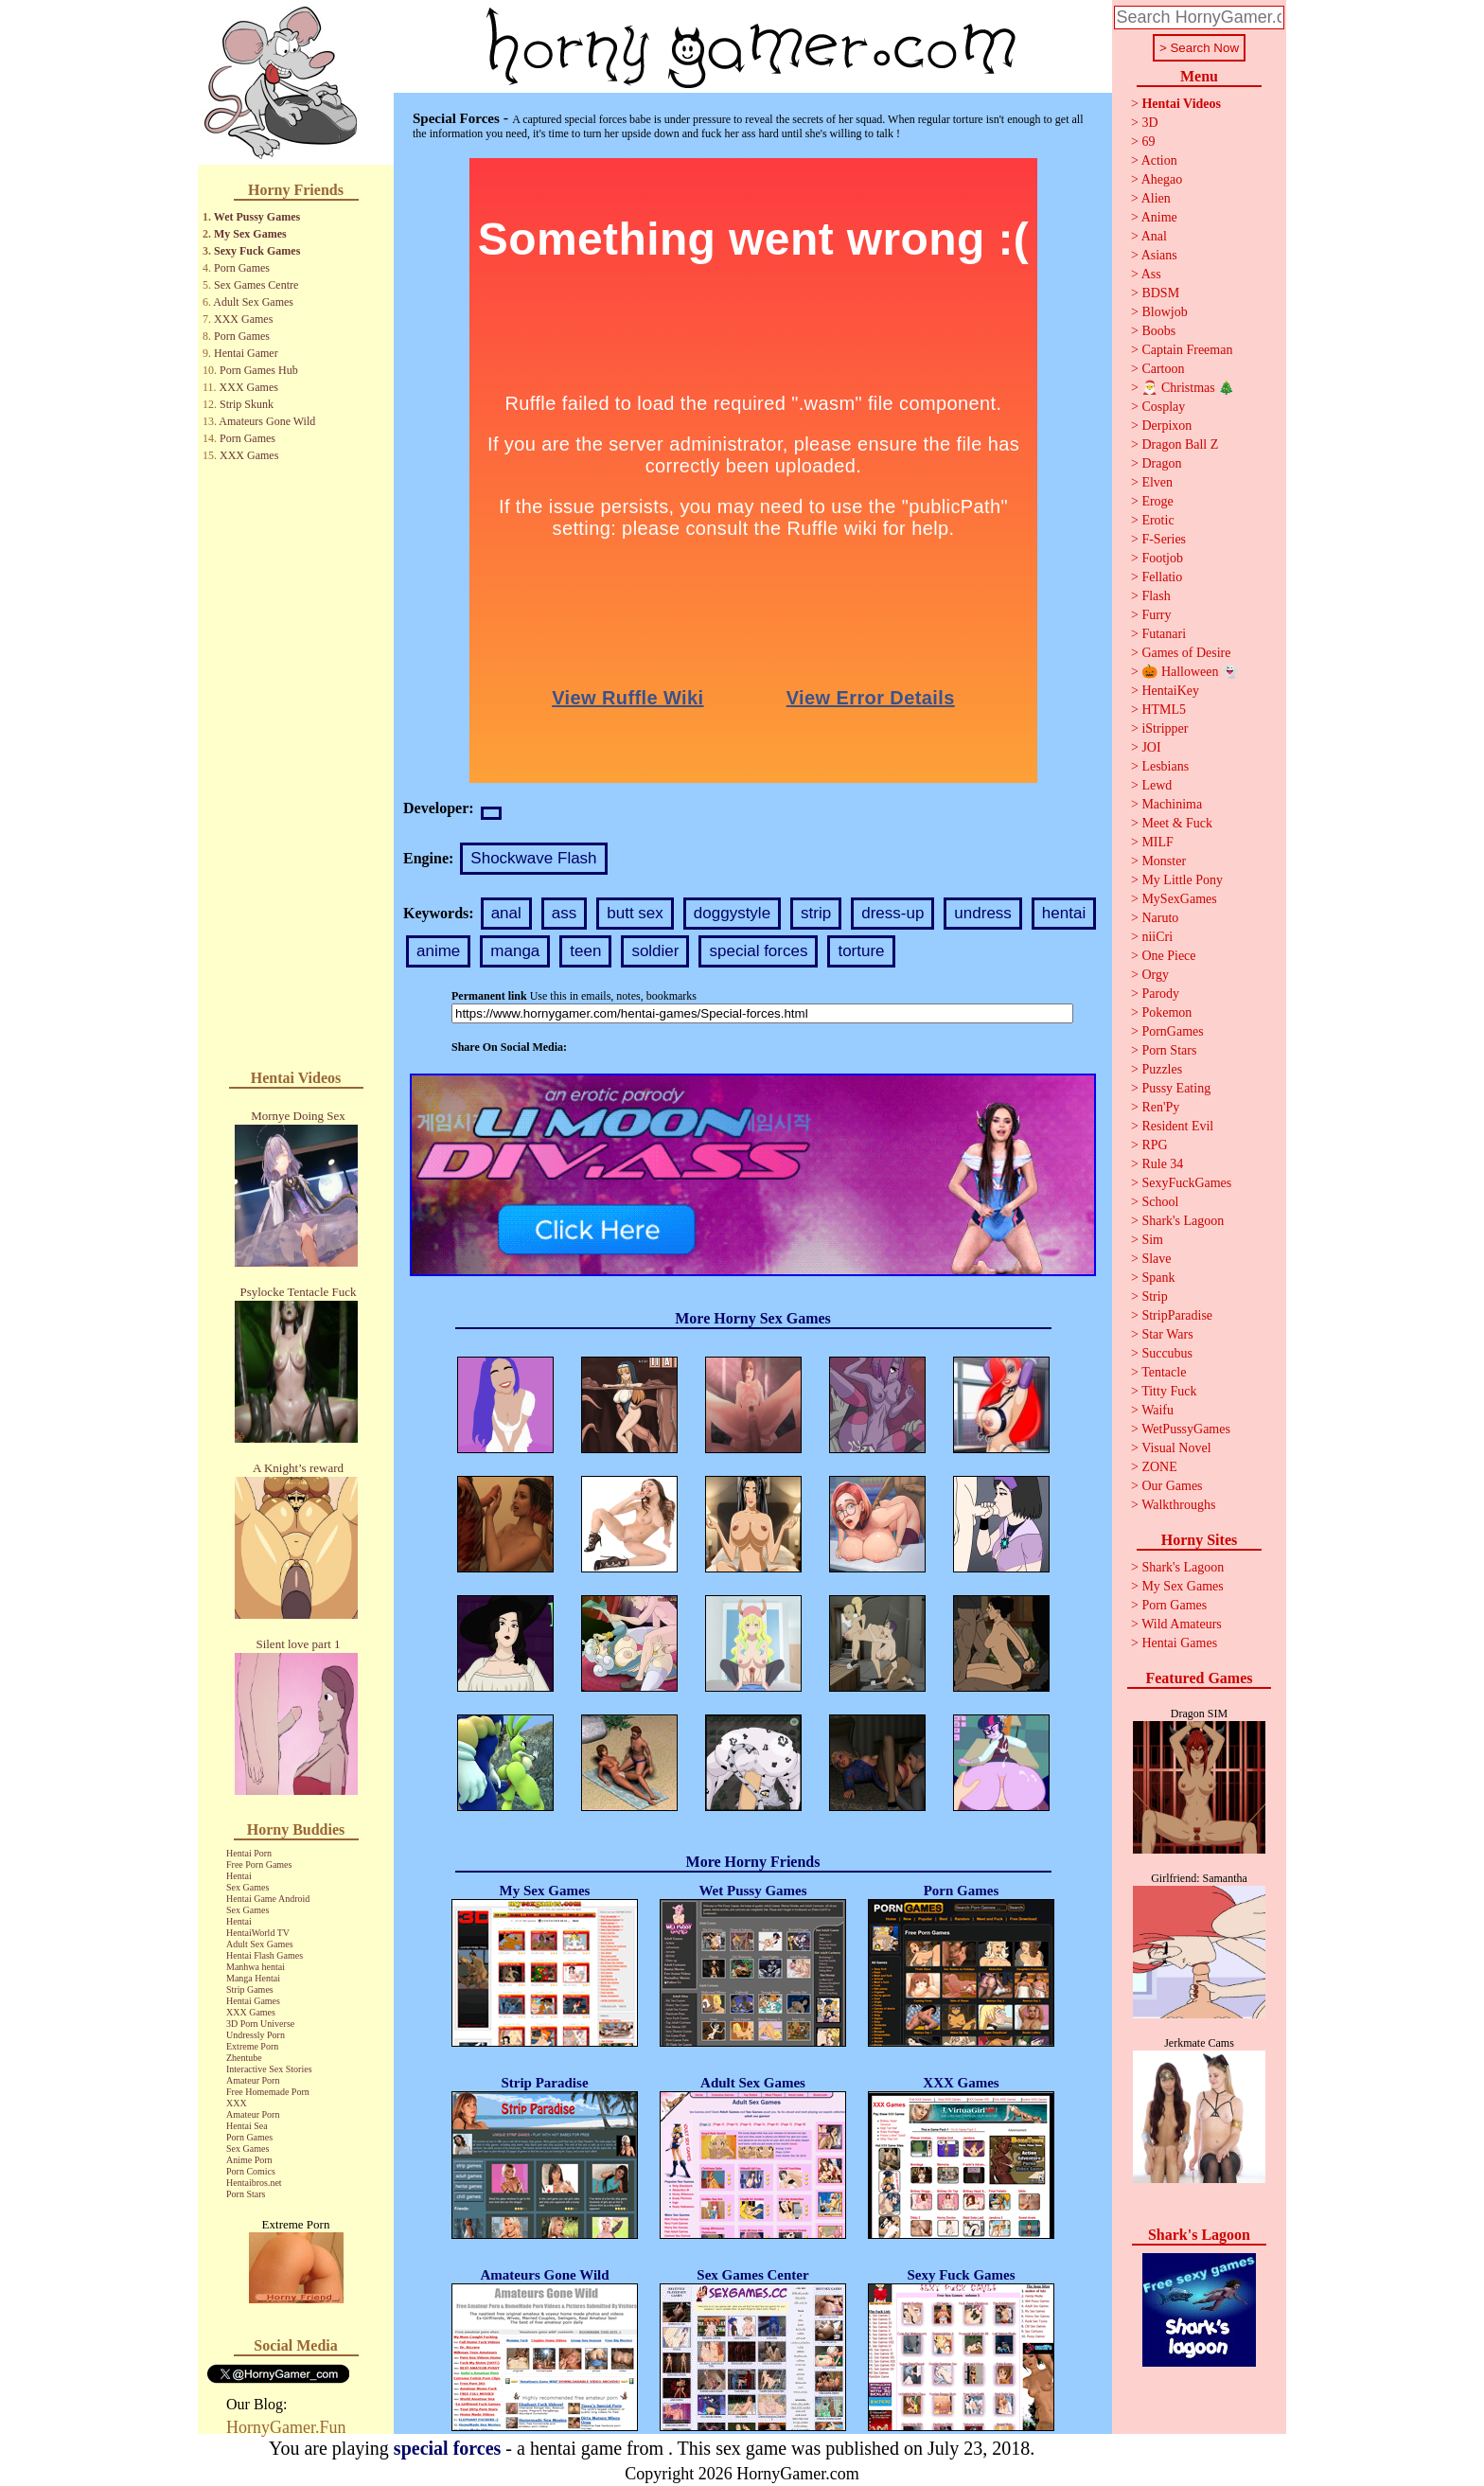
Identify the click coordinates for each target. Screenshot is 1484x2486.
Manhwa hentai (255, 1967)
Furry (1156, 615)
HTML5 (1163, 709)
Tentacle (1163, 1372)
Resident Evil (1177, 1126)
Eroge (1157, 501)
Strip (1154, 1296)
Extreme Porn (252, 2046)
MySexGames (1178, 899)
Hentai (239, 1876)
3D (1149, 122)
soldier (655, 951)
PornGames (1172, 1031)
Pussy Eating (1175, 1088)
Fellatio (1161, 577)
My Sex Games (250, 233)
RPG (1154, 1145)
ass (564, 913)
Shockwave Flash (533, 858)
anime (438, 951)
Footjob (1162, 558)
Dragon (1161, 463)
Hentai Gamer (246, 353)
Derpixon (1166, 425)
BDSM (1160, 293)
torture (861, 951)
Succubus (1166, 1353)
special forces (758, 951)
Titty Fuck (1168, 1391)
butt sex (635, 913)
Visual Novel (1175, 1448)
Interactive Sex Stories (269, 2069)
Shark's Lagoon (1182, 1221)
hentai (1064, 913)
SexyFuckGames (1186, 1183)
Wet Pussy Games (257, 216)
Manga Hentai (253, 1978)
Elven (1157, 482)
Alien (1156, 198)
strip (816, 913)
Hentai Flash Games (264, 1955)
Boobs (1158, 331)
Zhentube (244, 2057)
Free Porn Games (259, 1864)
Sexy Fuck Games (257, 250)
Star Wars (1166, 1334)
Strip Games (250, 1989)
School (1159, 1202)
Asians (1159, 255)
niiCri (1157, 937)
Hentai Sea (247, 2126)
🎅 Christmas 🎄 (1187, 388)
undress (982, 913)
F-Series (1163, 539)
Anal (1154, 236)
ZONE (1158, 1467)
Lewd (1156, 785)
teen (585, 951)
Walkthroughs (1178, 1505)
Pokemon (1166, 1012)
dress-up (892, 913)
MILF (1157, 842)
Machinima (1171, 804)
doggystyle (732, 913)
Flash (1155, 596)
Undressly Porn (255, 2035)
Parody (1160, 993)
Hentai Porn (249, 1853)
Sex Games (247, 1887)
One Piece (1168, 956)
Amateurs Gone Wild (267, 421)
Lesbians (1165, 766)
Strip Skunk (247, 404)
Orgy (1155, 975)
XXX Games (243, 319)
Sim (1152, 1240)
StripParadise (1176, 1315)
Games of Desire (1185, 653)
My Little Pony (1182, 880)
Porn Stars (245, 2194)
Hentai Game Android (267, 1898)
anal (506, 913)
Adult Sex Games (253, 302)
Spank (1158, 1277)
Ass (1151, 274)
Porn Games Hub (259, 370)
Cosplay (1163, 407)
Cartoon (1162, 369)
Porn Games (242, 268)
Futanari (1163, 634)
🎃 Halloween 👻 (1189, 672)
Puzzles (1161, 1069)
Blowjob (1164, 312)
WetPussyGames (1185, 1429)
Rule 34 (1162, 1164)
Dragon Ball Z (1179, 444)
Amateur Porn (252, 2080)
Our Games (1171, 1486)
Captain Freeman (1186, 350)
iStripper (1164, 728)
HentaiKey (1170, 691)
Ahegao (1162, 179)
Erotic (1157, 520)
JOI (1150, 747)
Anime (1159, 217)
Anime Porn (249, 2160)
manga (514, 951)
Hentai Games (253, 2001)
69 (1148, 141)
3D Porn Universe (260, 2023)
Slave (1156, 1259)
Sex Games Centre (256, 285)
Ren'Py (1160, 1107)
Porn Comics (250, 2171)
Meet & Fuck (1176, 823)
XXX (236, 2103)
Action (1159, 160)
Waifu (1157, 1410)
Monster (1163, 861)
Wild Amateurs (1181, 1624)
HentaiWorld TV (258, 1932)
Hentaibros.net (254, 2182)
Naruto (1159, 918)
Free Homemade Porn (267, 2091)
